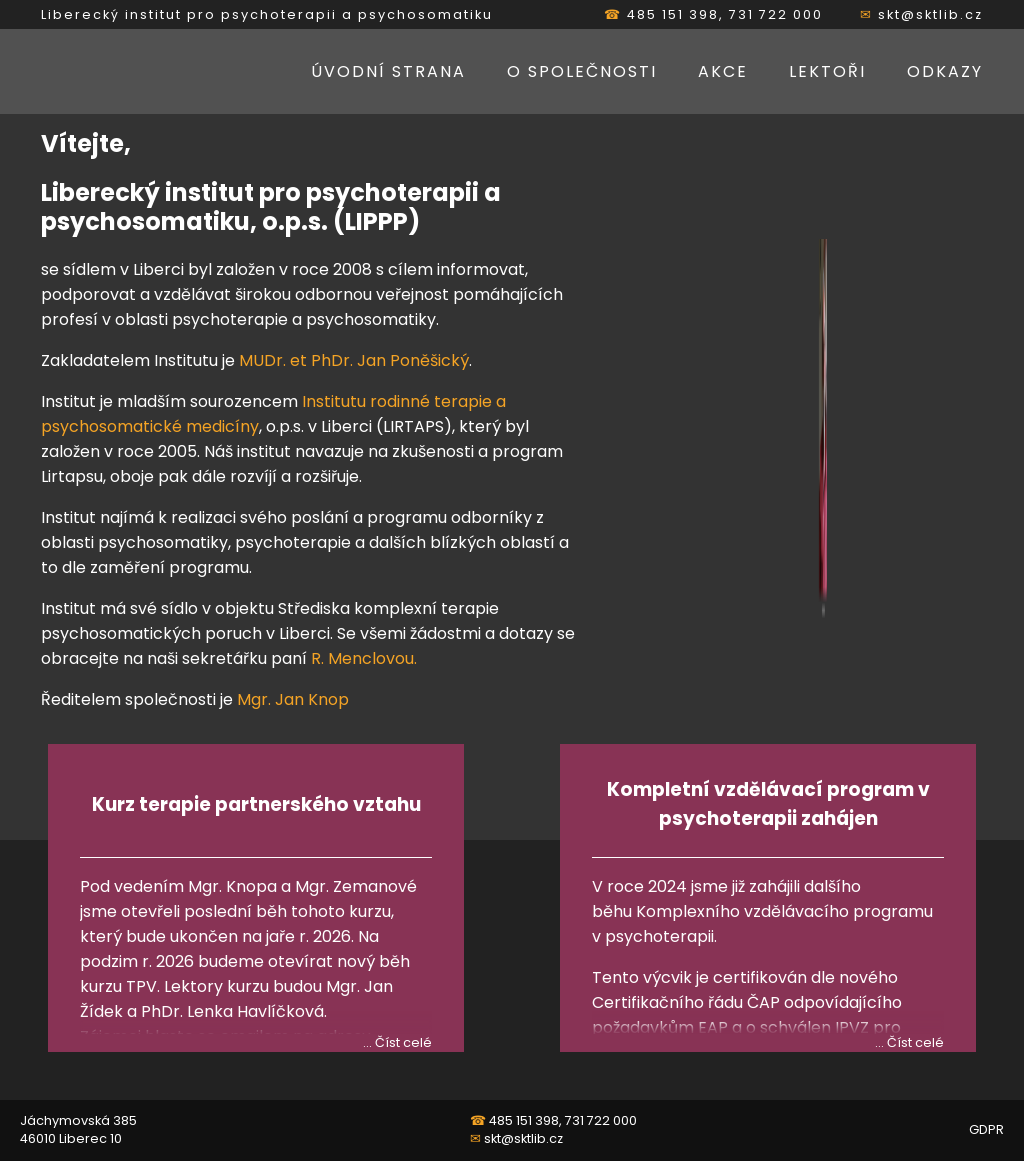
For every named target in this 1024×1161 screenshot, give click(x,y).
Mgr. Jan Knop (293, 699)
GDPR (986, 1129)
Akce (723, 71)
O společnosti (582, 71)
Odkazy (945, 71)
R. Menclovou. (364, 658)
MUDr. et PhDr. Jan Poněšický (354, 360)
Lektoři (827, 71)
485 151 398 (673, 14)
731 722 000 (776, 14)
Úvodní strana (388, 71)
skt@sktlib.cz (930, 14)
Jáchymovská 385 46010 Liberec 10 (78, 1129)
